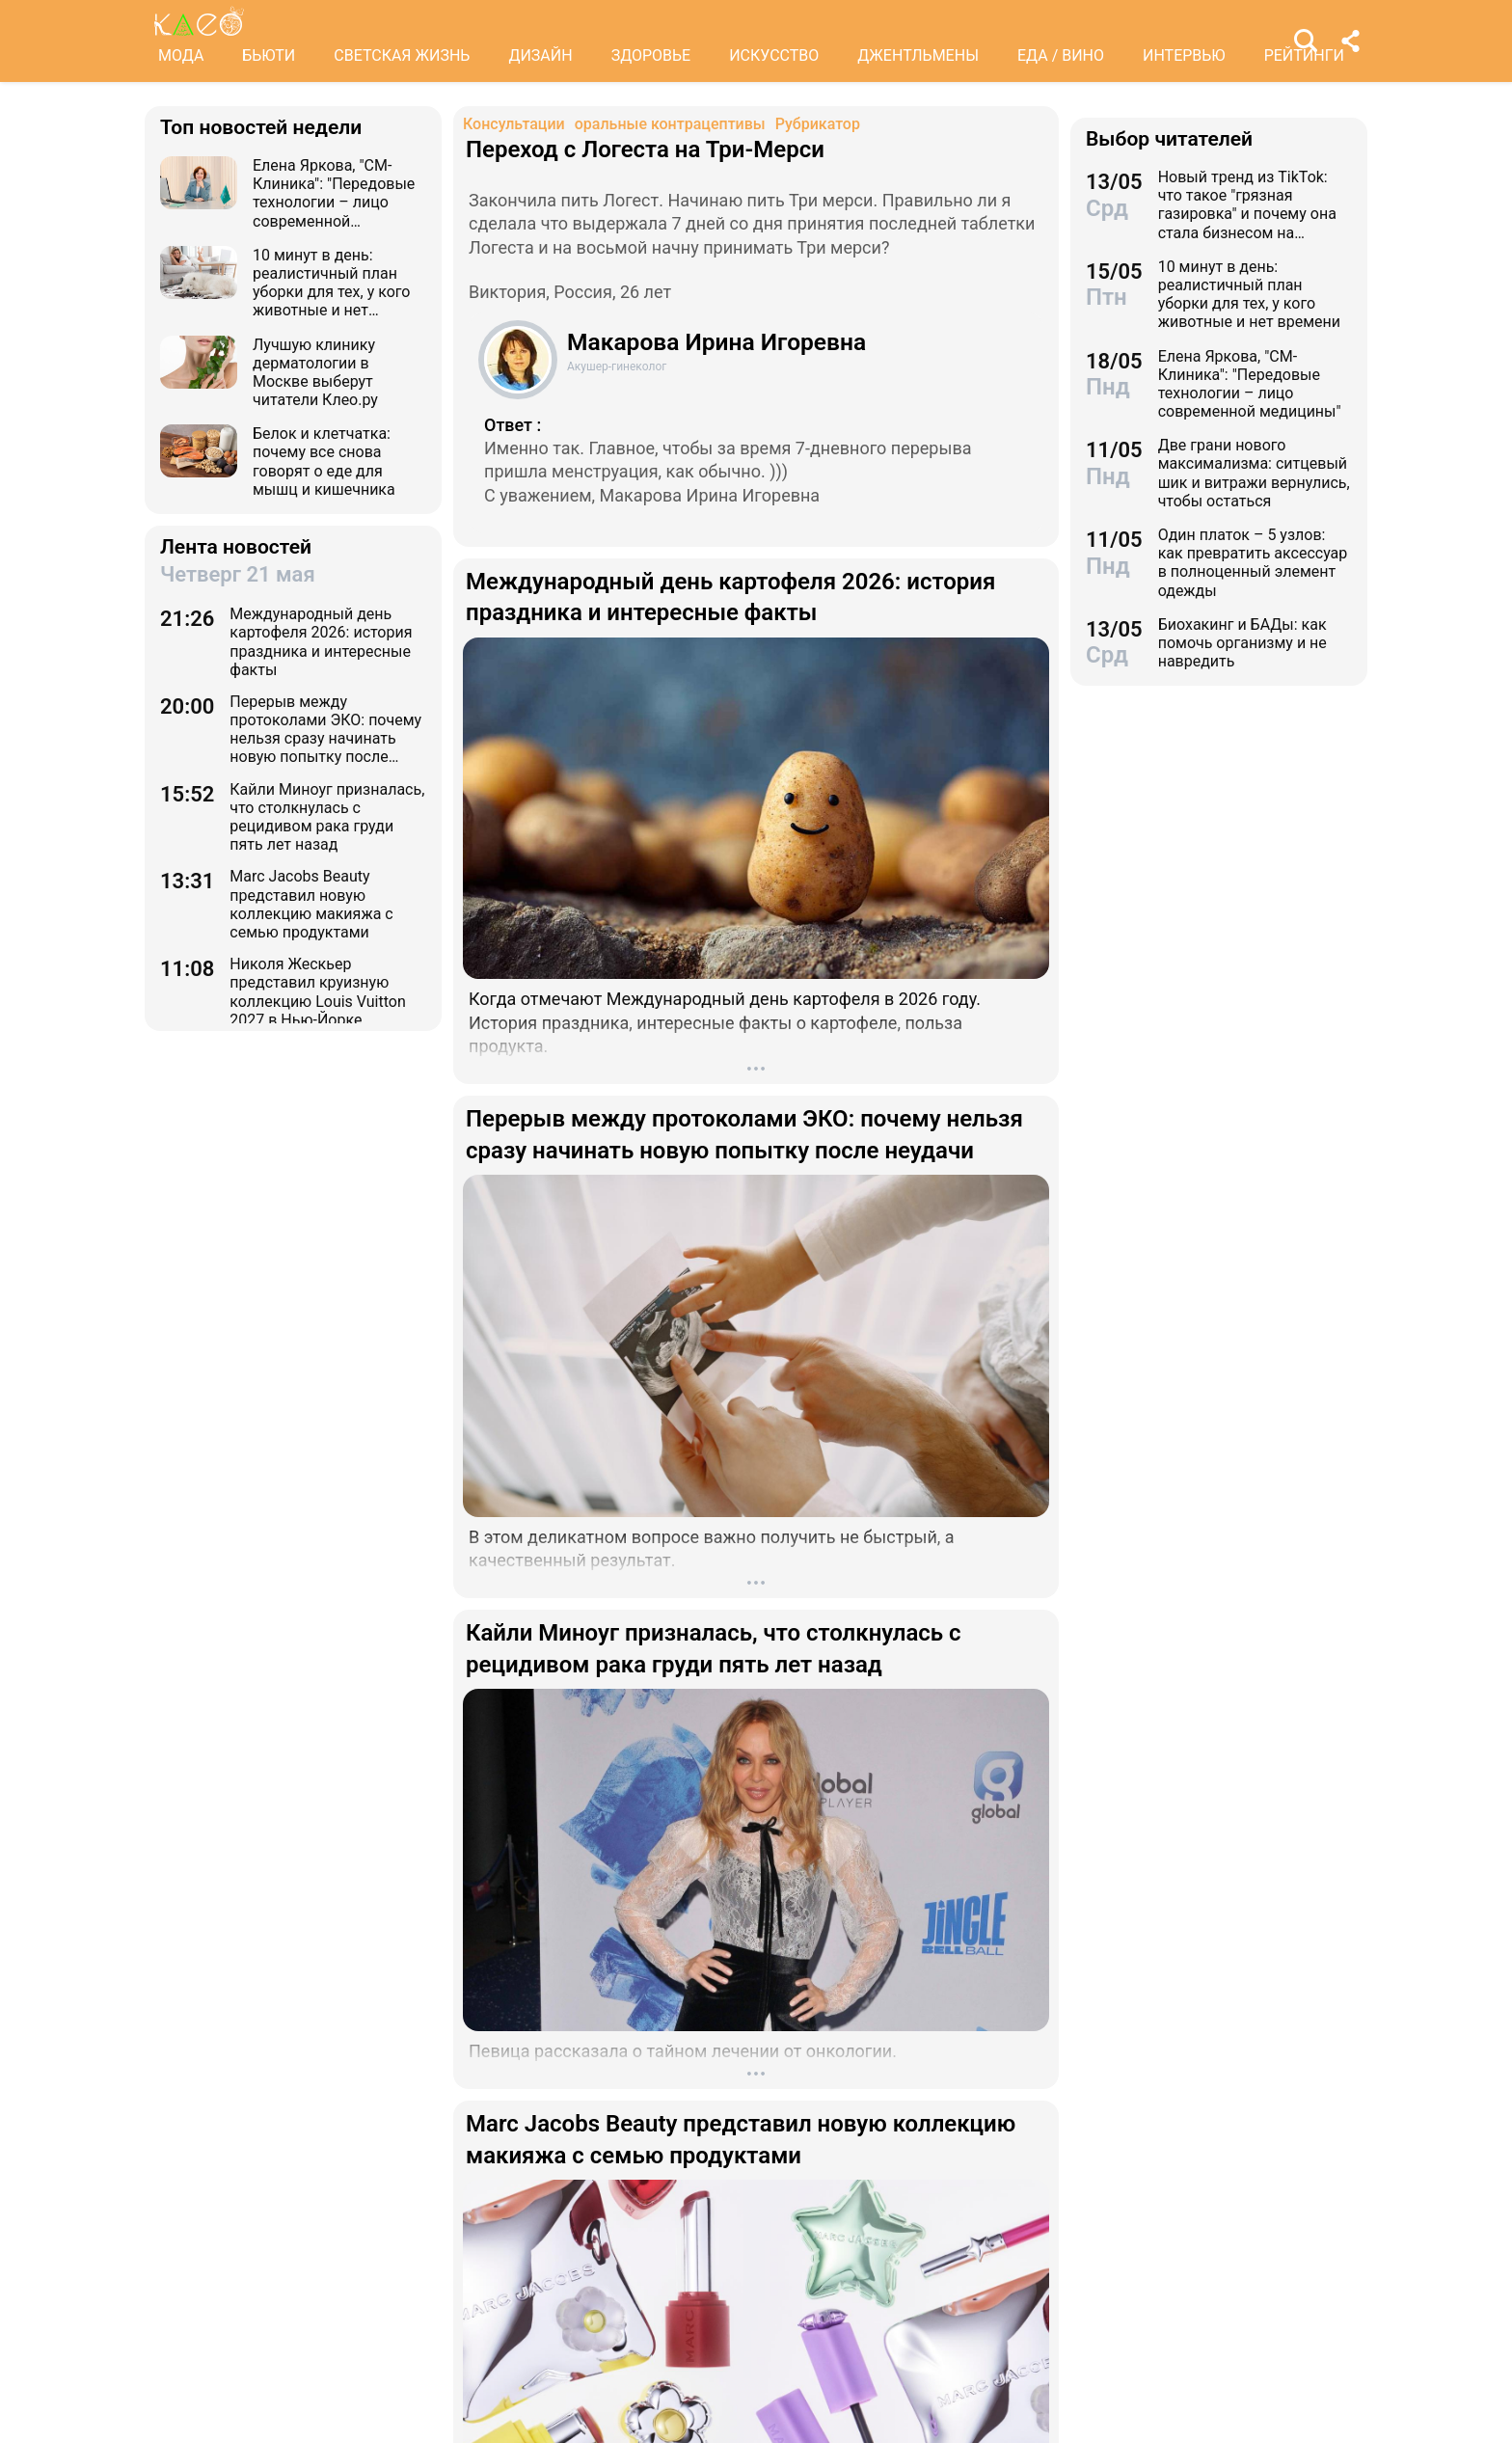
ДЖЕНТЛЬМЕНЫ (918, 55)
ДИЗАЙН (540, 55)
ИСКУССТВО (774, 55)
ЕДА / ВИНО (1060, 55)
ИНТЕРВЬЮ (1184, 55)
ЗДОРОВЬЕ (651, 55)
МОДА (180, 55)
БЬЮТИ (268, 55)
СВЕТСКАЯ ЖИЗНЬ (402, 55)
